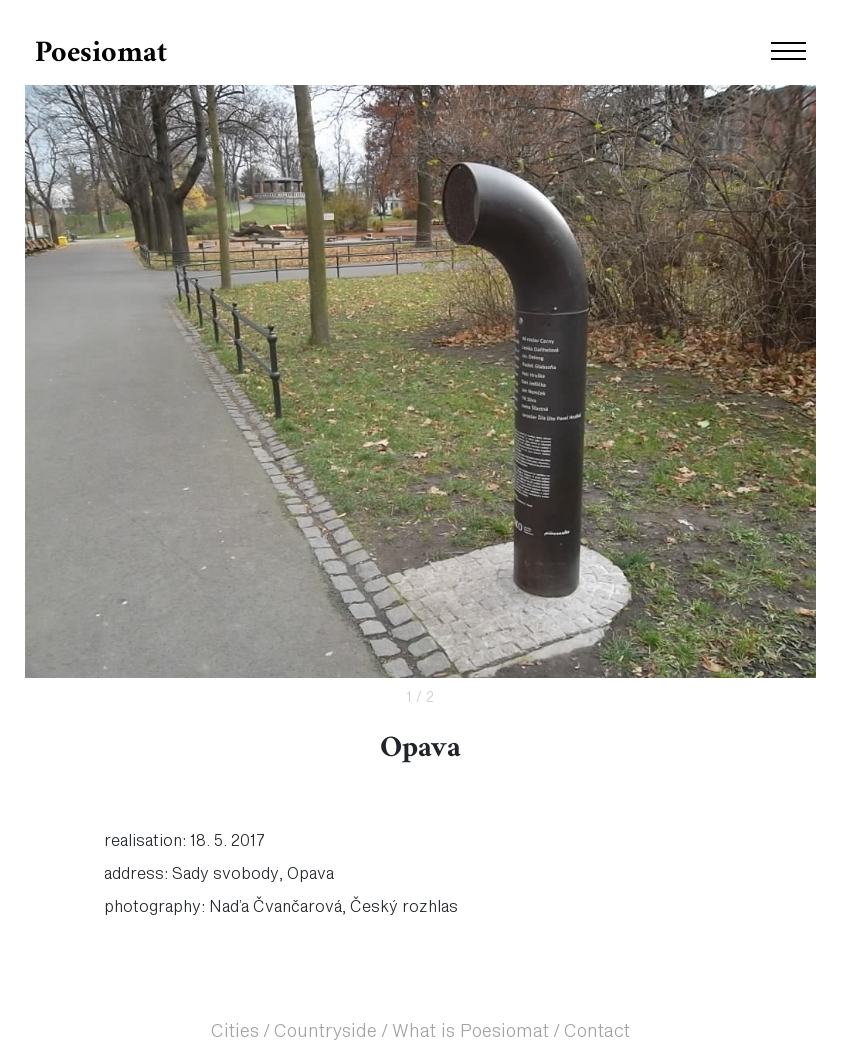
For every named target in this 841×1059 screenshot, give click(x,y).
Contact (597, 1032)
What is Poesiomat (470, 1032)
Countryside (325, 1032)
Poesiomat (101, 53)
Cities (235, 1032)
